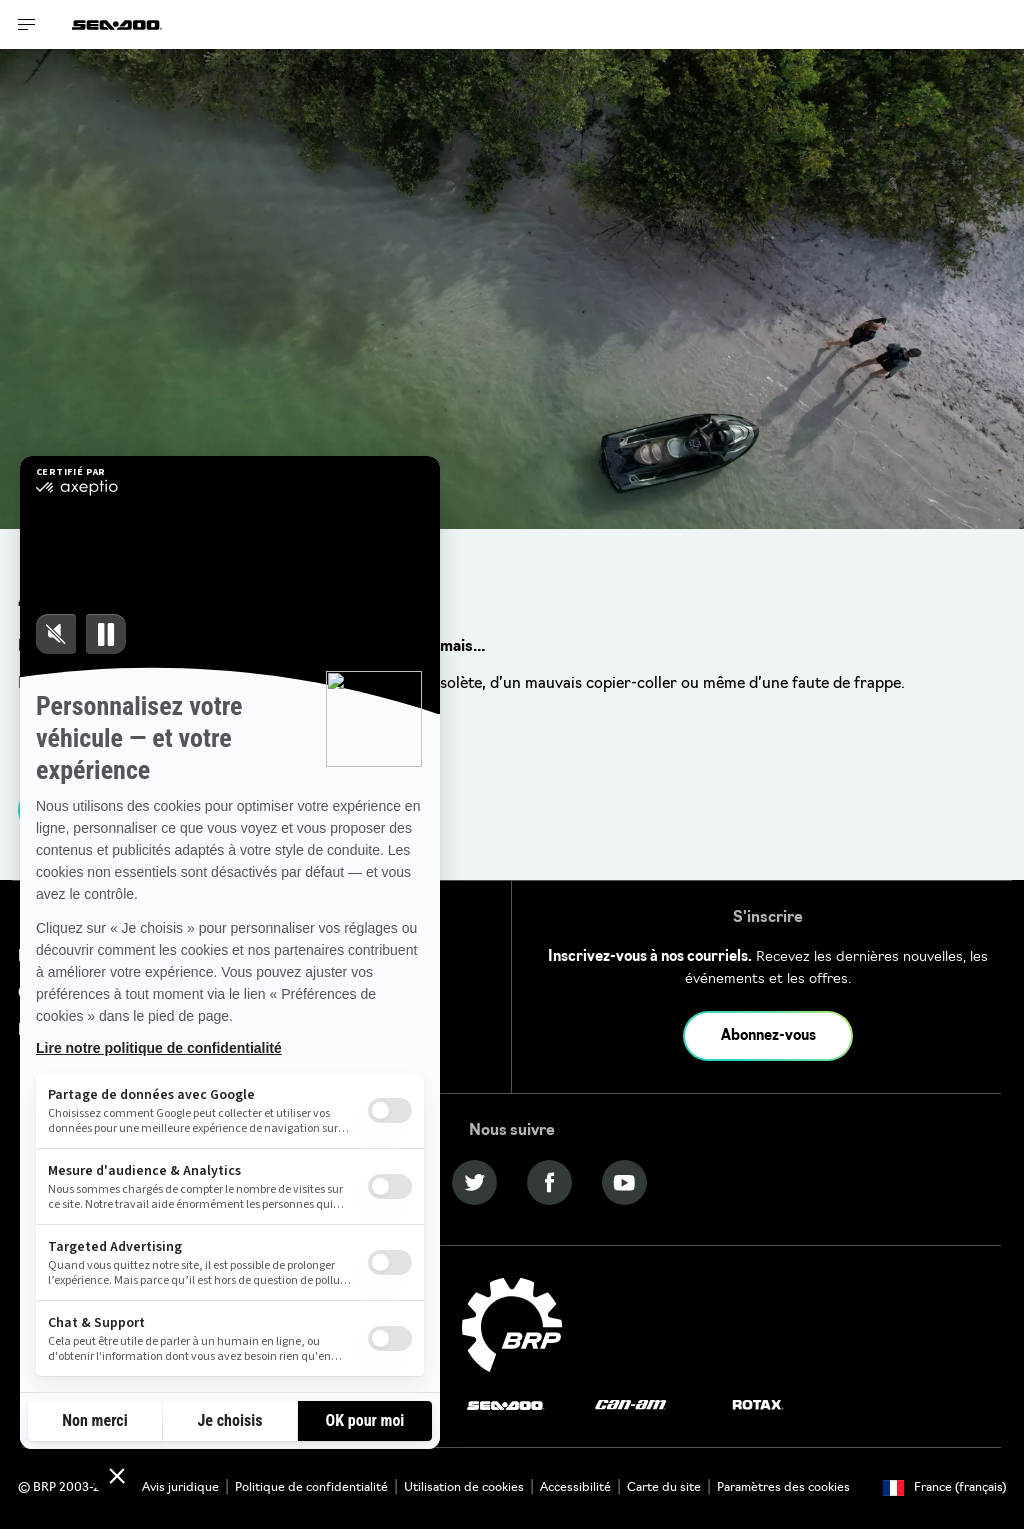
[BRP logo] (512, 1325)
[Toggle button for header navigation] (27, 24)
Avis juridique (180, 1488)
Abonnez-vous (768, 1036)
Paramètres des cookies (783, 1488)
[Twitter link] (474, 1182)
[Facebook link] (549, 1182)
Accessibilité (575, 1488)
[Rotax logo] (758, 1405)
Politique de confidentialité (311, 1488)
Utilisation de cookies (464, 1488)
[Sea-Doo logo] (117, 24)
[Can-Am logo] (630, 1405)
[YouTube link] (624, 1182)
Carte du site (664, 1488)
